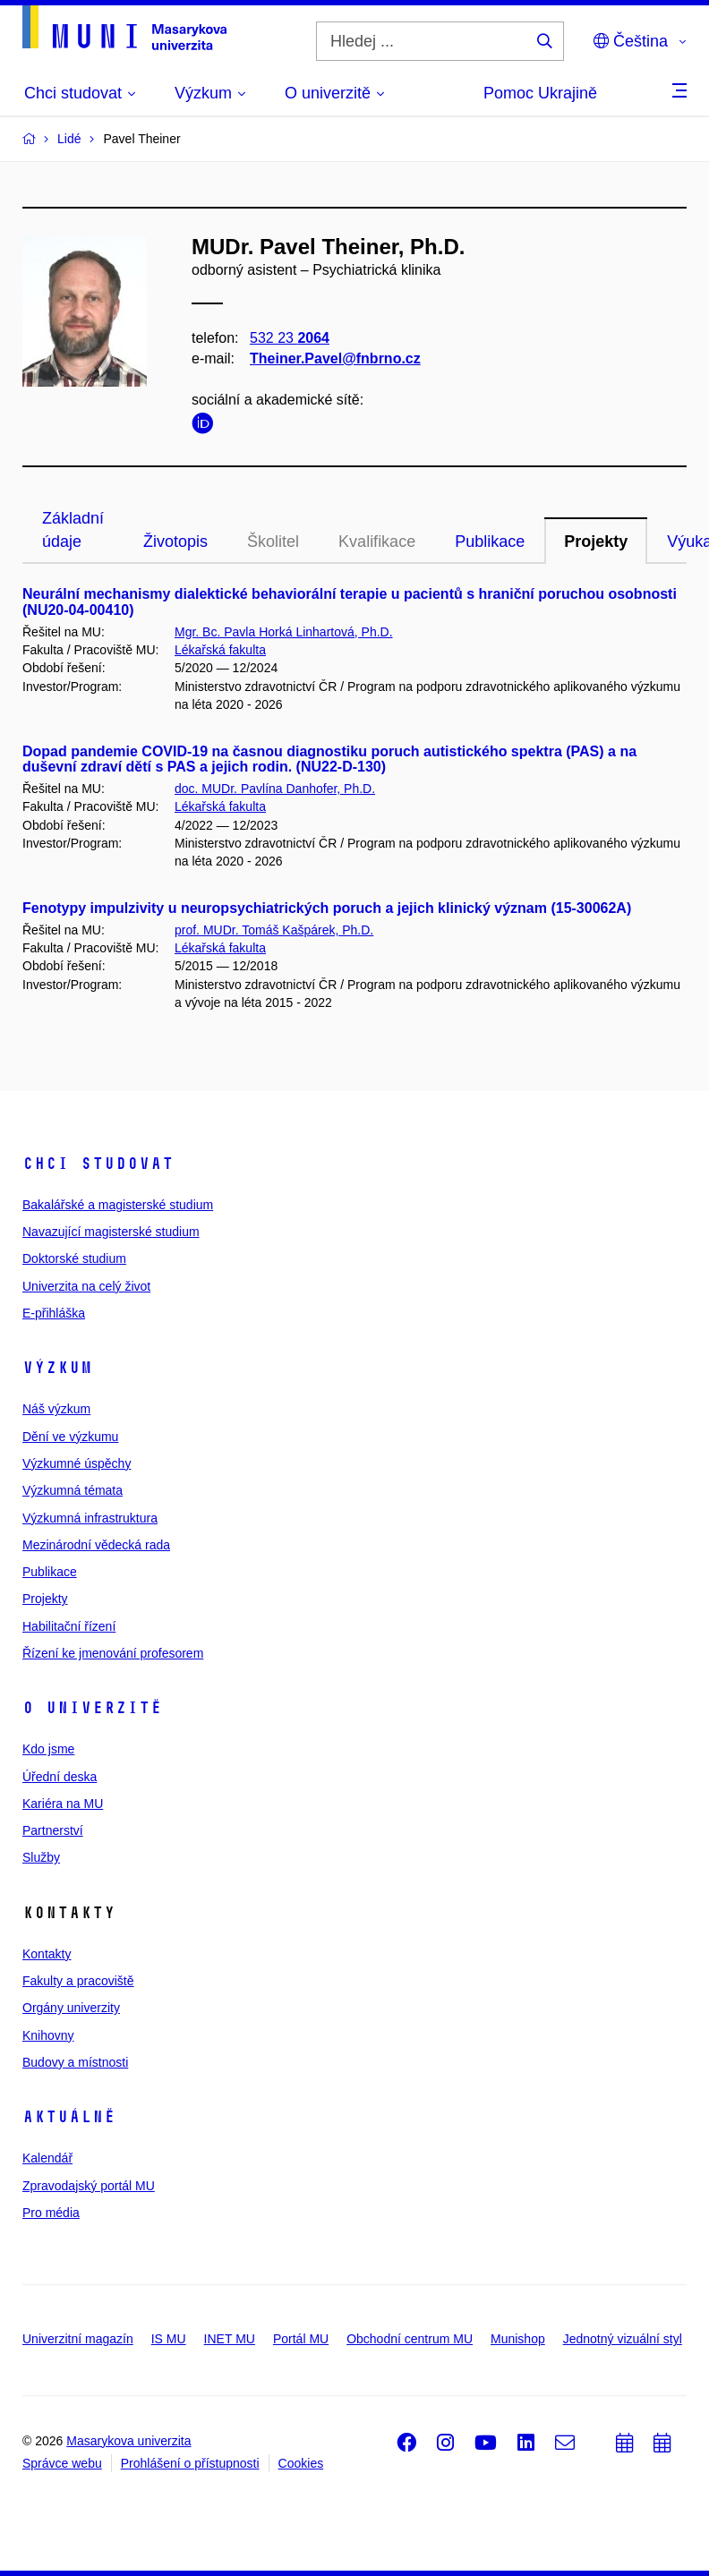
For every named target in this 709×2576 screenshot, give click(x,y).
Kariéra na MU (62, 1803)
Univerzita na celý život (86, 1286)
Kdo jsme (48, 1749)
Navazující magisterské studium (111, 1231)
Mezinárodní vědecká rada (96, 1545)
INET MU (229, 2339)
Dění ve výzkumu (70, 1436)
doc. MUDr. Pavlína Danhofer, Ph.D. (275, 788)
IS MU (168, 2339)
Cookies (301, 2463)
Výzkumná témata (72, 1490)
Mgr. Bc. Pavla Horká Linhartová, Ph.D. (284, 632)
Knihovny (48, 2035)
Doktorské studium (74, 1258)
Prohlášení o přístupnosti (190, 2463)
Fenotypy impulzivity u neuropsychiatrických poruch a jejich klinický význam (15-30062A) (326, 908)
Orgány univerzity (71, 2007)
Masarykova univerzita (128, 2441)
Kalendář (47, 2158)
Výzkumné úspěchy (76, 1463)
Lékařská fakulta (220, 650)
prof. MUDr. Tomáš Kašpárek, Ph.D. (274, 930)
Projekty (596, 541)
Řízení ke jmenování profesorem (112, 1653)
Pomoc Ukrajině (540, 93)
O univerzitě (92, 1708)
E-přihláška (53, 1313)
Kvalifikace (376, 541)
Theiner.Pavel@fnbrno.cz (335, 358)
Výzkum (57, 1368)
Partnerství (52, 1830)
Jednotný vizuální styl (622, 2339)
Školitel (273, 541)
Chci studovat (98, 1163)
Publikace (490, 541)
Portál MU (301, 2339)
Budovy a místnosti (75, 2062)
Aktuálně (68, 2117)
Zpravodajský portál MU (88, 2186)
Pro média (51, 2212)
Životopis (175, 541)
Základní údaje (73, 529)
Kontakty (46, 1954)
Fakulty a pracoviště (78, 1981)
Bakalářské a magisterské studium (117, 1205)
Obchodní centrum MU (409, 2339)
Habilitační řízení (68, 1626)
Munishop (518, 2339)
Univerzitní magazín (77, 2339)
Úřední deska (59, 1777)
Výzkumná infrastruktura (90, 1518)
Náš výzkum (56, 1409)
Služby (41, 1857)
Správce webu (62, 2463)
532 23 (289, 337)
